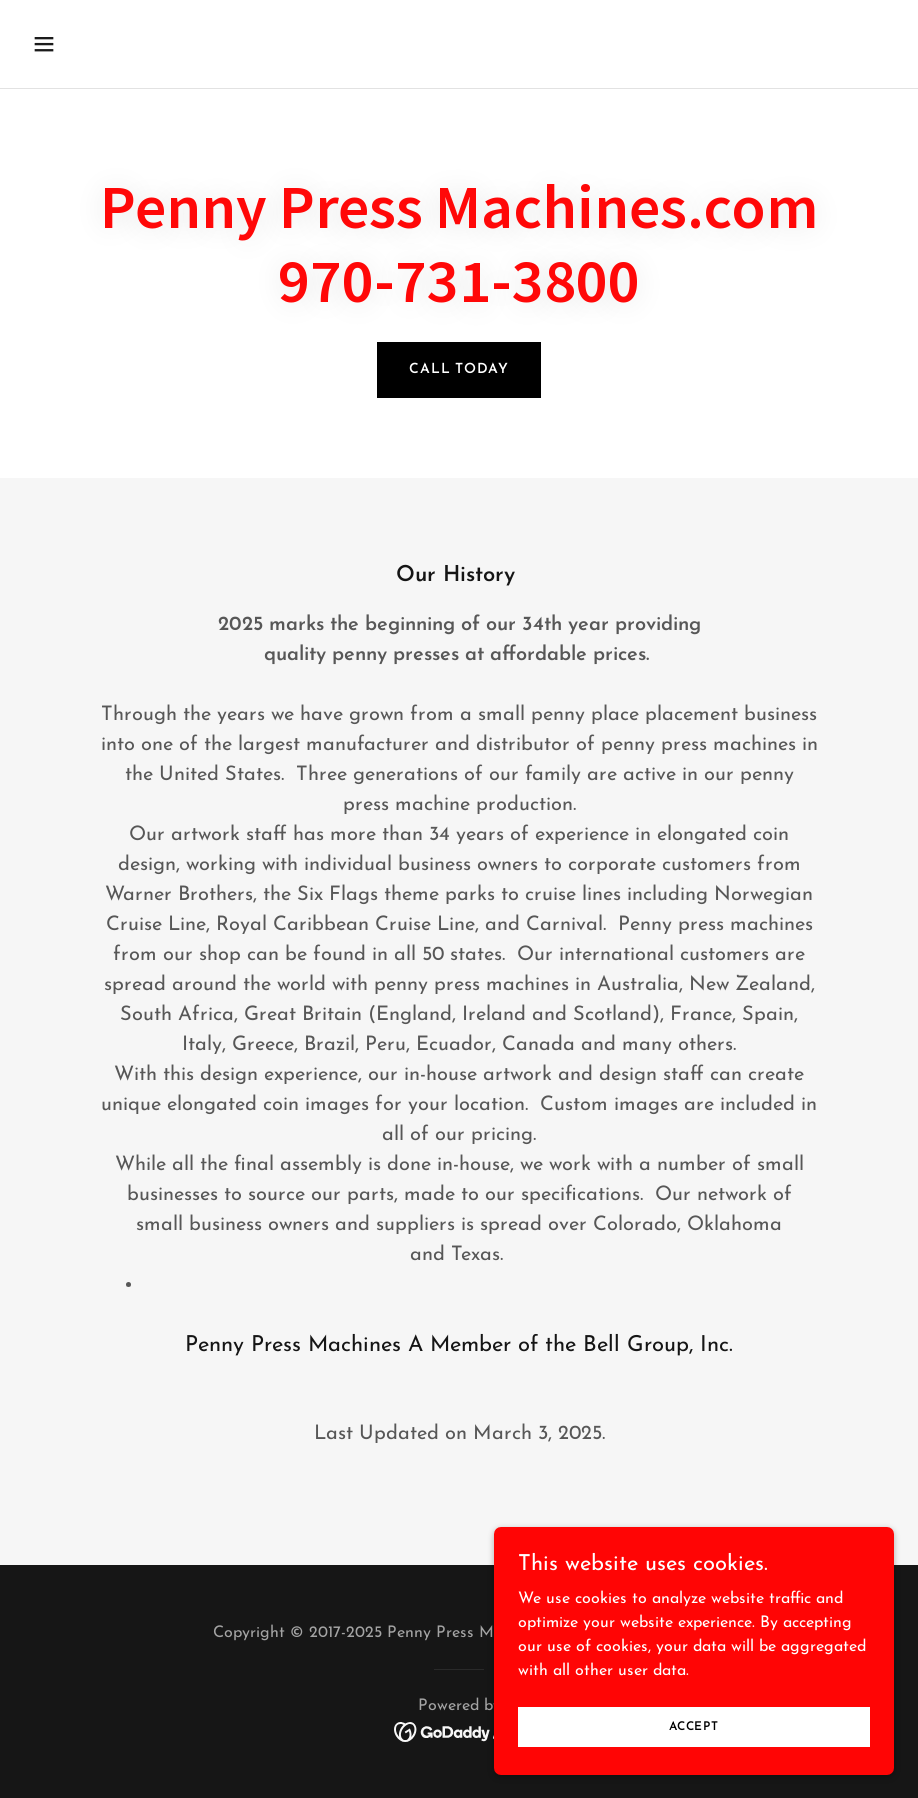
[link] (459, 1731)
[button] (124, 44)
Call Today (459, 369)
